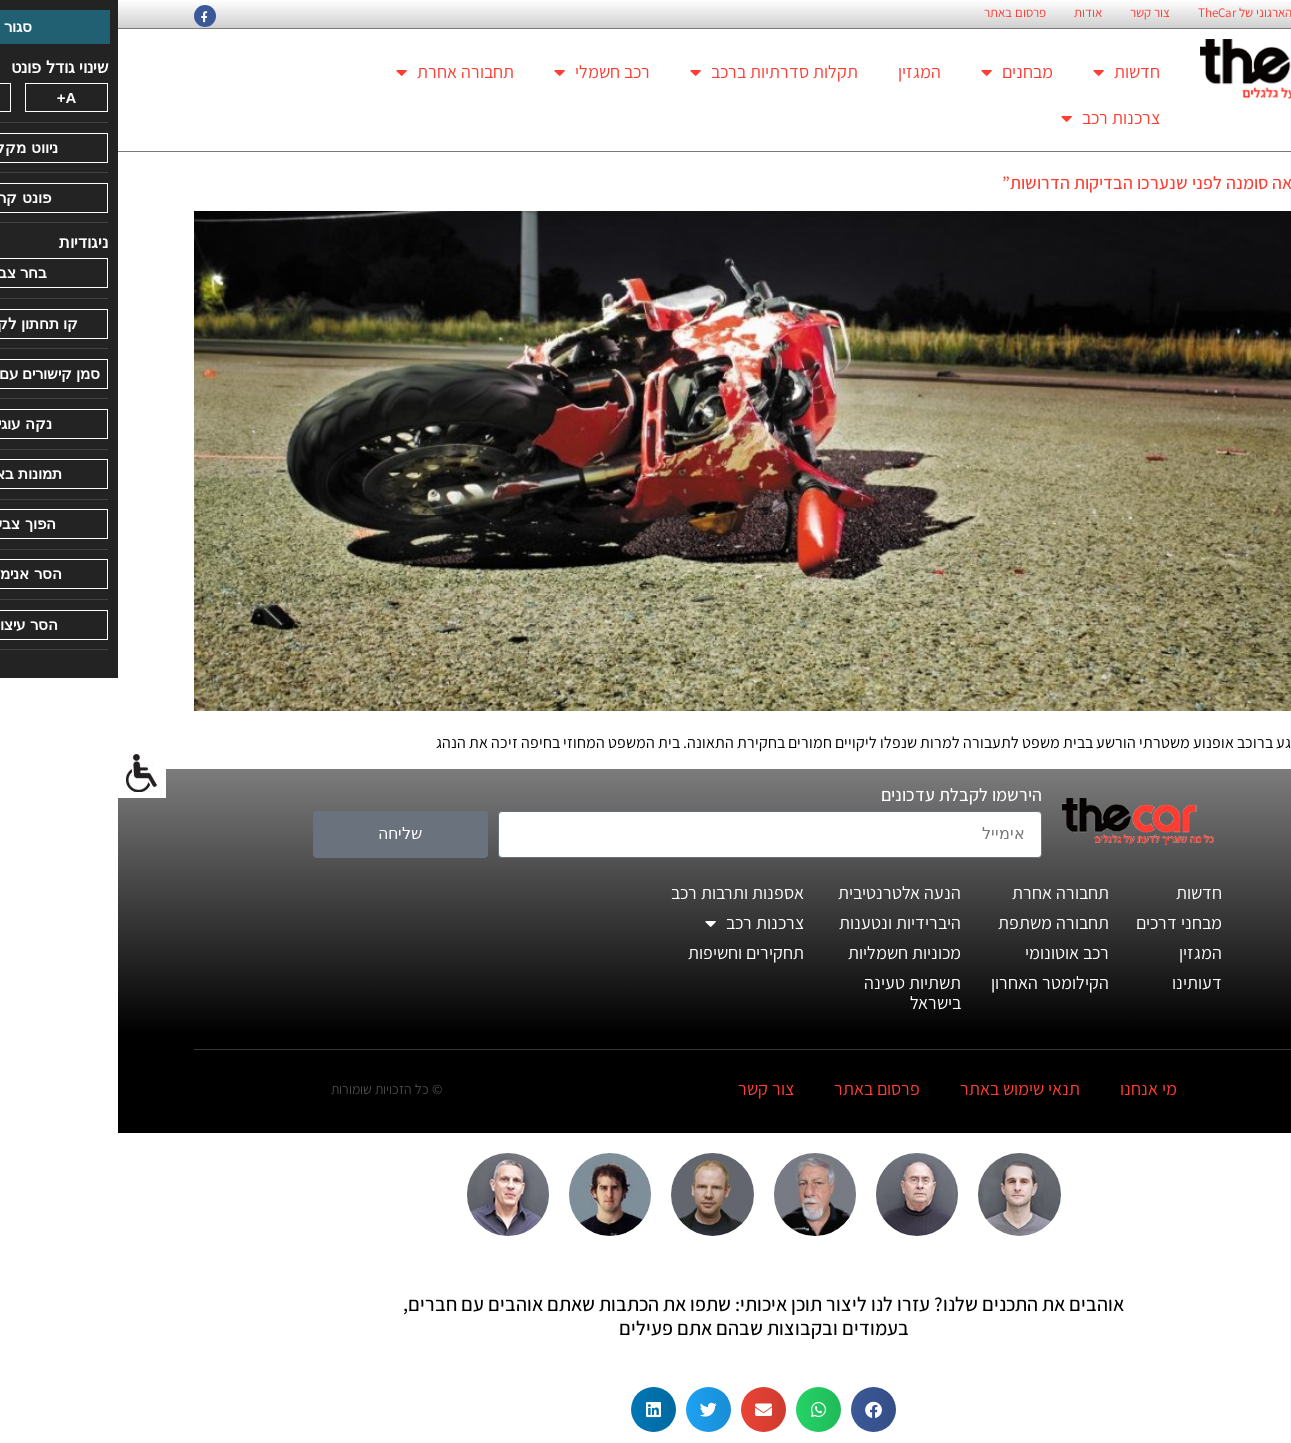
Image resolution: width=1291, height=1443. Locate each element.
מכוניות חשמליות (786, 952)
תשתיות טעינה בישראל (794, 992)
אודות (970, 13)
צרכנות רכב (992, 118)
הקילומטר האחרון (932, 982)
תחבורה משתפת (935, 922)
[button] (755, 1409)
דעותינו (1079, 982)
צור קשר (1032, 13)
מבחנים (899, 72)
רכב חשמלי (484, 72)
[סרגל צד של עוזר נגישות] (24, 774)
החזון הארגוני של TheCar (1141, 13)
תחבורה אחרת (337, 72)
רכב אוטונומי (949, 952)
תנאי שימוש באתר (902, 1088)
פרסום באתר (897, 13)
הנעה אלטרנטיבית (781, 892)
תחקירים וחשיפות (628, 952)
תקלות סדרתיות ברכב (656, 72)
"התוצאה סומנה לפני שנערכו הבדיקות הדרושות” (1050, 182)
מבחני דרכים (1061, 922)
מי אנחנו (1030, 1088)
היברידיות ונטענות (782, 922)
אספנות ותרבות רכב (619, 892)
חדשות (1008, 72)
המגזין (801, 71)
